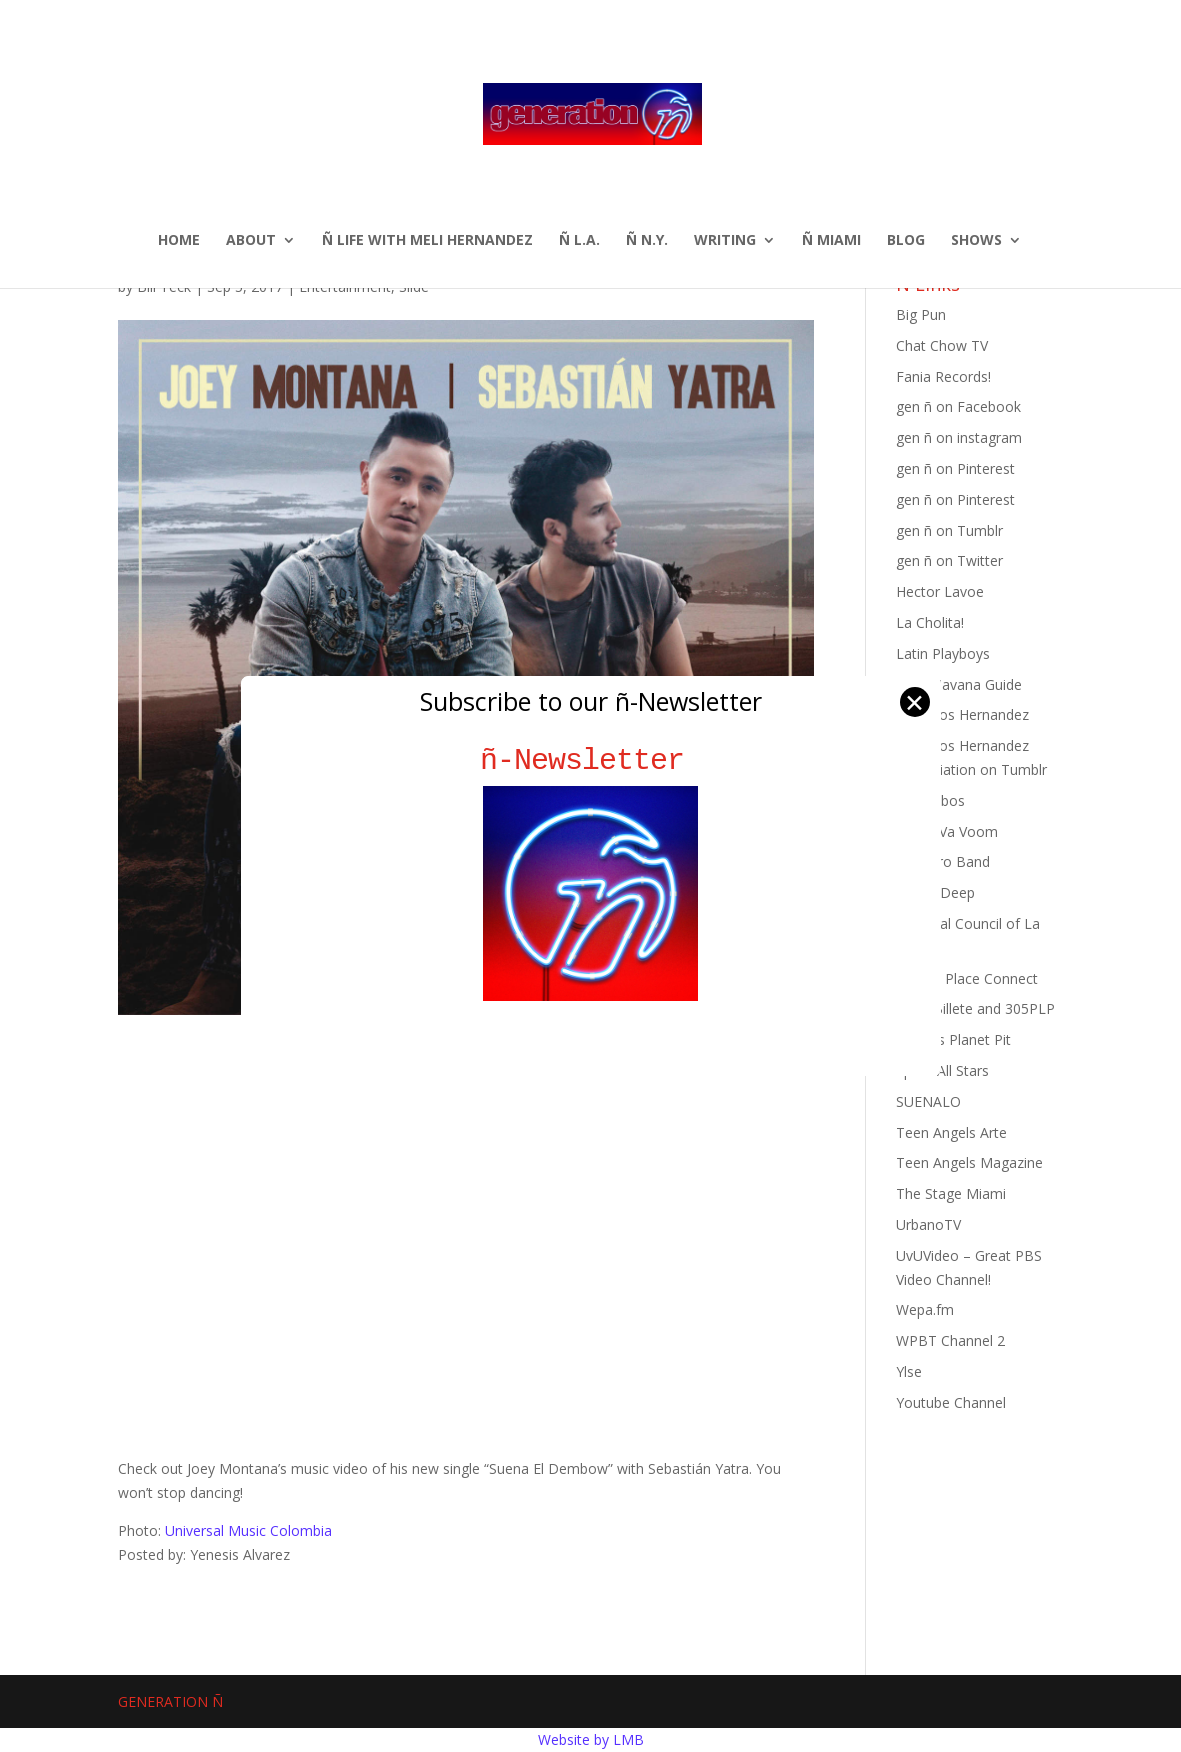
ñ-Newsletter (590, 760)
